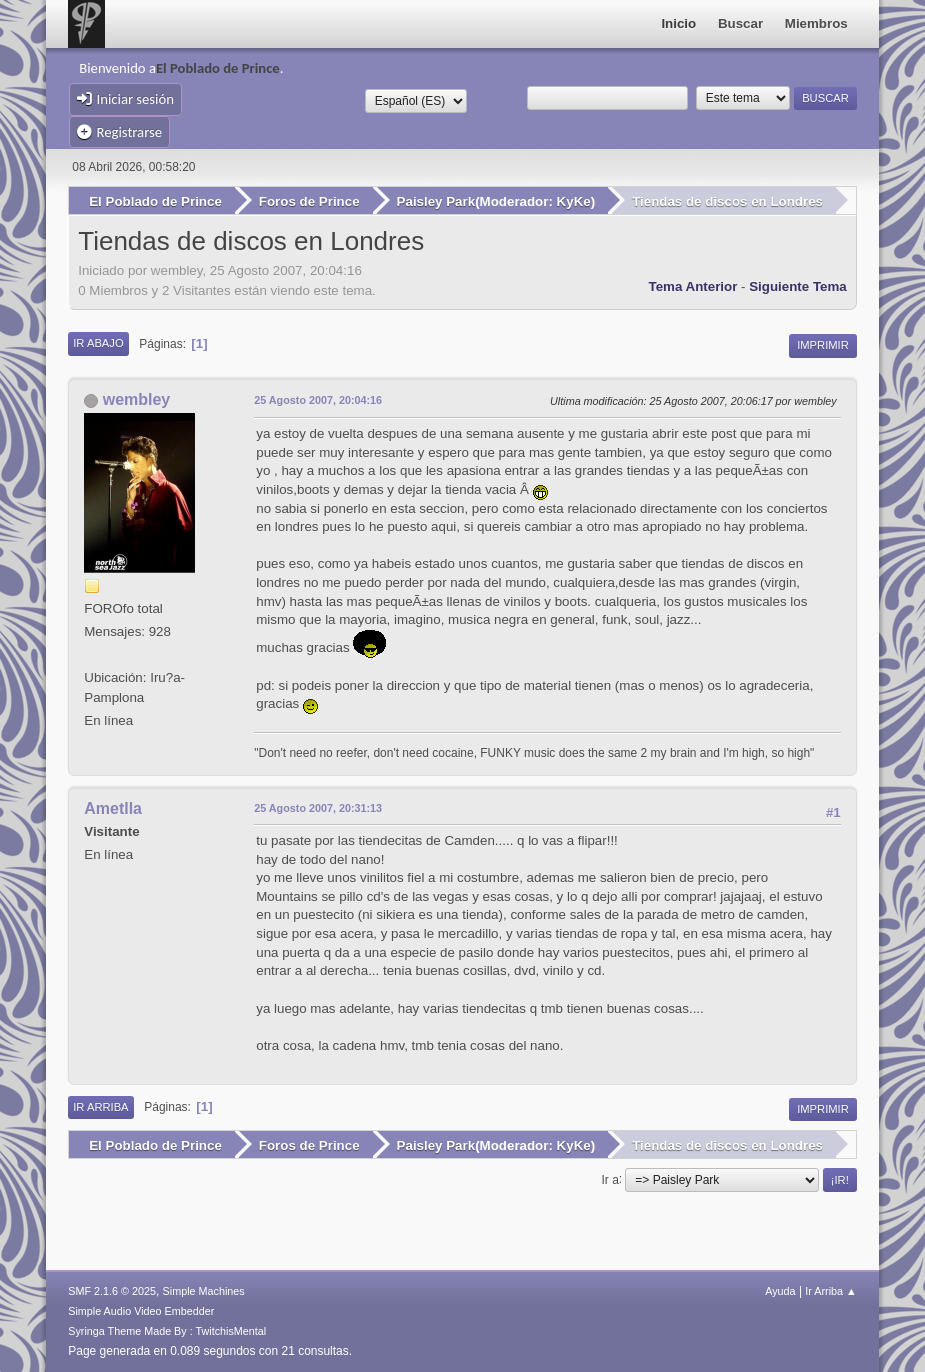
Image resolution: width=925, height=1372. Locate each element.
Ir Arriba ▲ (830, 1291)
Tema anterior (693, 286)
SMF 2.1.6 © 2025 (112, 1291)
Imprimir (823, 345)
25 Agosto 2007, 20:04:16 (318, 400)
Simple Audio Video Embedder (141, 1311)
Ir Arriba (100, 1107)
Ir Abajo (98, 343)
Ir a (609, 1179)
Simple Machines (204, 1291)
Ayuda (780, 1291)
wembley (137, 399)
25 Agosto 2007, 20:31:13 (318, 808)
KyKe (574, 201)
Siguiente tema (798, 286)
